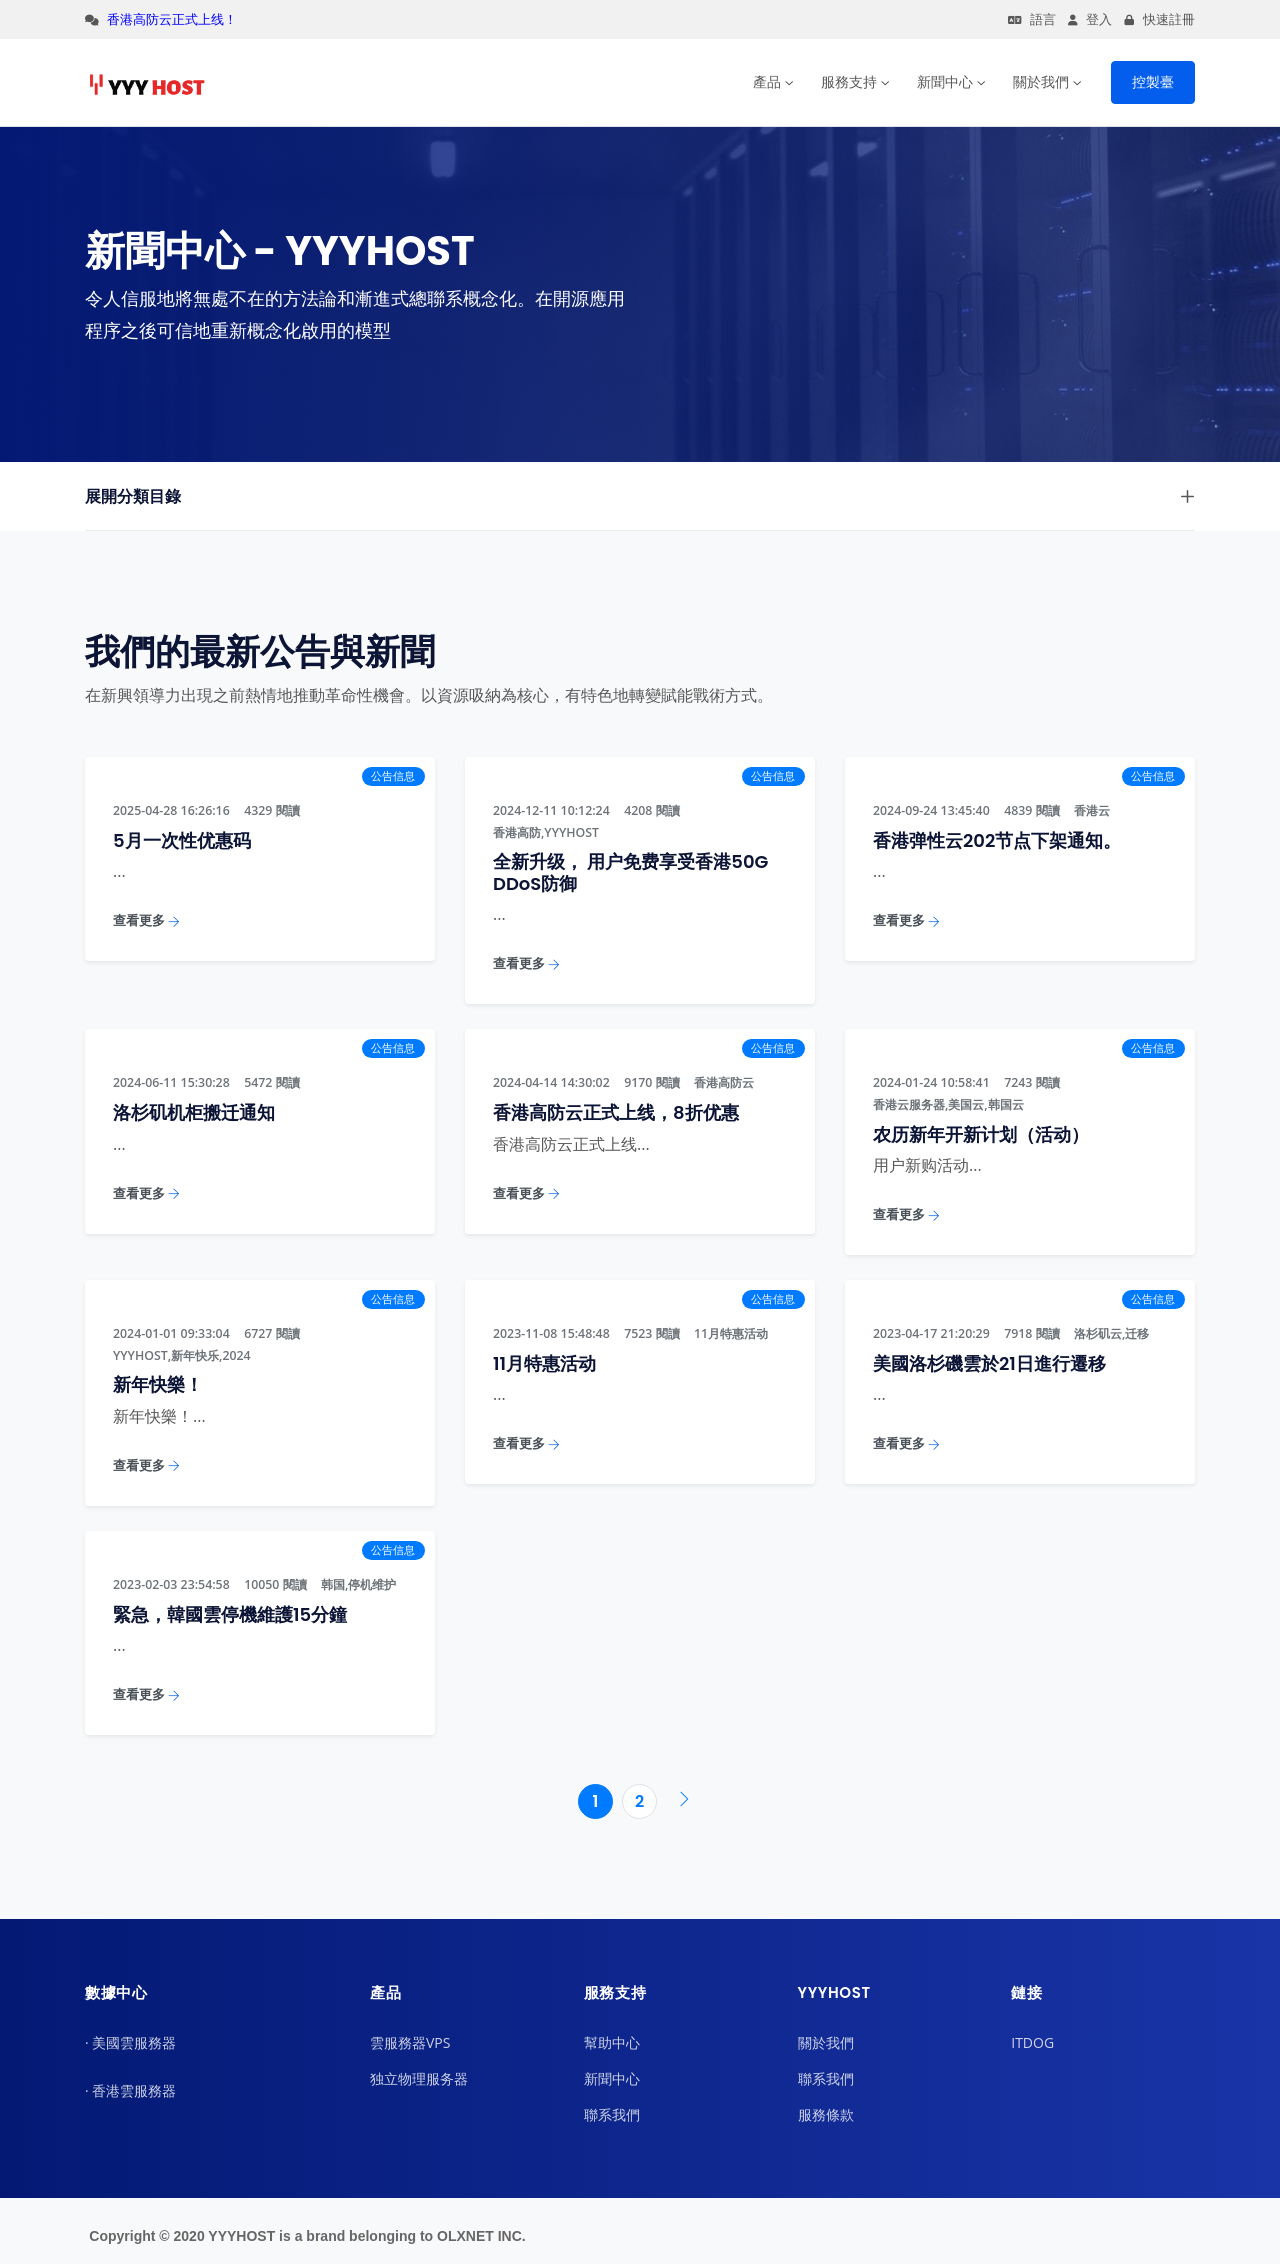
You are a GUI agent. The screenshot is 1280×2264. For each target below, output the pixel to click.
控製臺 (1153, 82)
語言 (1032, 19)
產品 (767, 82)
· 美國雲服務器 (130, 2042)
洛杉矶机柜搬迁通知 (194, 1112)
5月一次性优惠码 (182, 840)
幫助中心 (612, 2042)
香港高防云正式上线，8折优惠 (616, 1112)
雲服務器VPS (410, 2042)
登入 (1090, 19)
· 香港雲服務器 (130, 2090)
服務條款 (826, 2114)
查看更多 (146, 920)
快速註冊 (1159, 19)
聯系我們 (612, 2114)
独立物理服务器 (419, 2078)
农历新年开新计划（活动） (981, 1134)
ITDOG (1032, 2042)
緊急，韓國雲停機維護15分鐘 (230, 1614)
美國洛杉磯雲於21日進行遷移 (989, 1363)
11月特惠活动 (544, 1363)
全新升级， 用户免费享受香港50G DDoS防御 (630, 872)
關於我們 (1041, 82)
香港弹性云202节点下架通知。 (997, 840)
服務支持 (849, 82)
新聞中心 (945, 82)
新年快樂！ (158, 1384)
